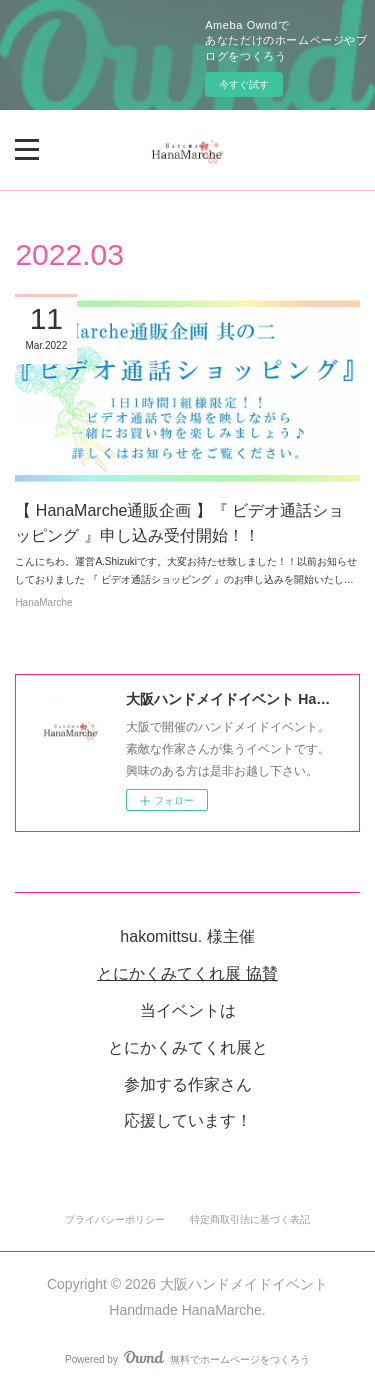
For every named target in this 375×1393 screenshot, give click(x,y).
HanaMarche (43, 602)
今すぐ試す (244, 84)
